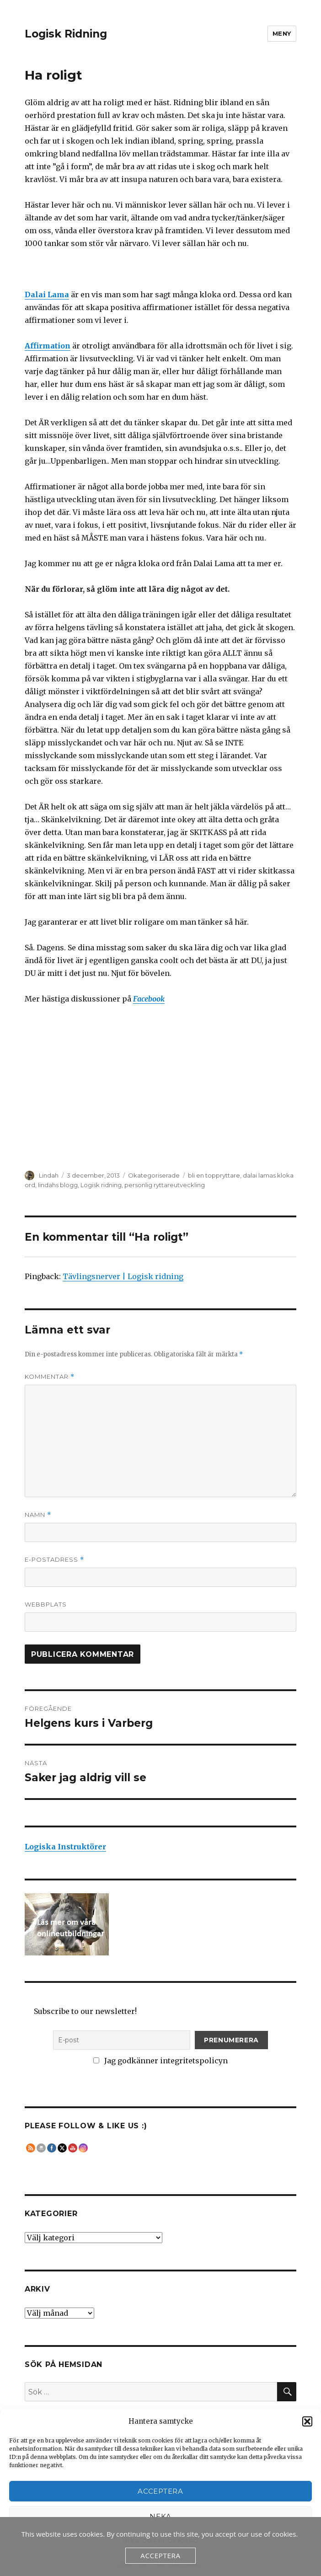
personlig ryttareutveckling (164, 1185)
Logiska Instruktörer (65, 1846)
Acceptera (160, 2491)
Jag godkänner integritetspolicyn (160, 2060)
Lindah (49, 1175)
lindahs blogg (58, 1185)
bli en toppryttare (214, 1175)
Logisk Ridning (66, 33)
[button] (307, 2421)
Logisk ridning (101, 1185)
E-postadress (54, 1560)
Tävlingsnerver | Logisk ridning (123, 1276)
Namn (38, 1515)
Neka (160, 2516)
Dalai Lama (47, 294)
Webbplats (46, 1604)
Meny (282, 33)
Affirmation (47, 345)
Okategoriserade (154, 1175)
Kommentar (50, 1377)
